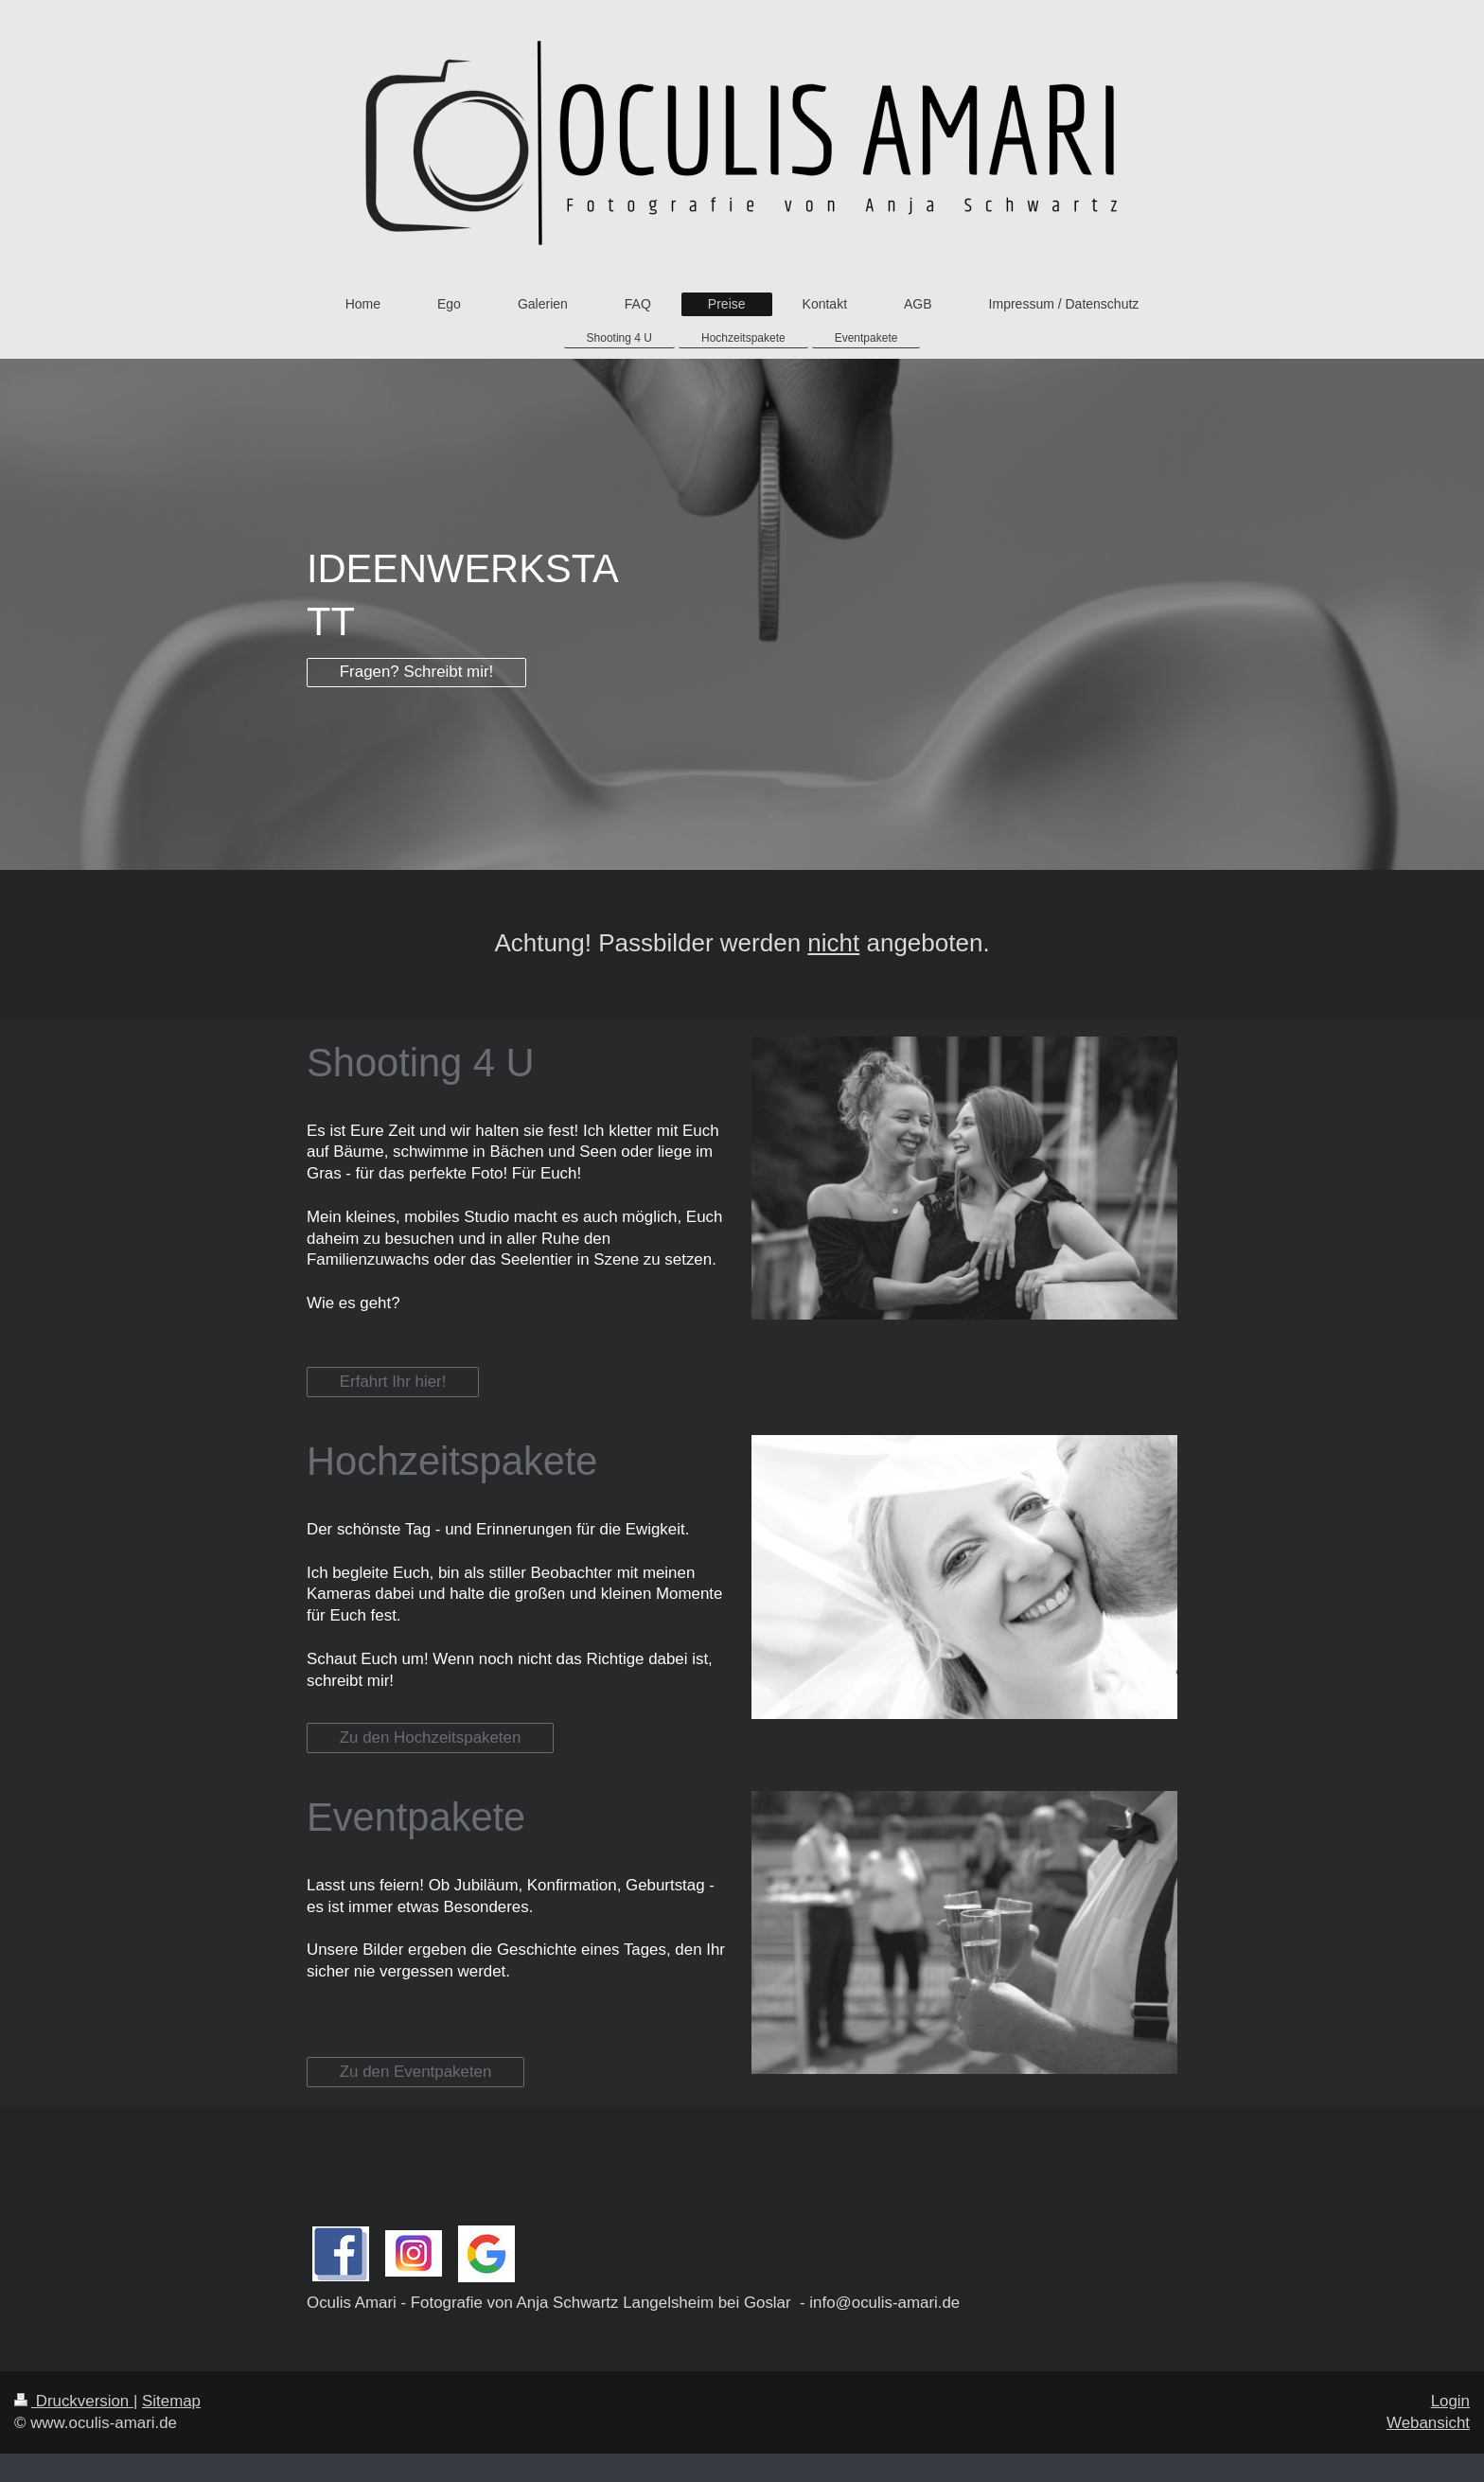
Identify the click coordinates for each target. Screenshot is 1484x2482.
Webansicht (1428, 2423)
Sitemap (171, 2401)
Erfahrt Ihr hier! (393, 1382)
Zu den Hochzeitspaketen (430, 1737)
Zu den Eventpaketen (416, 2072)
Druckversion (73, 2401)
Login (1450, 2401)
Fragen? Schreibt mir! (416, 672)
